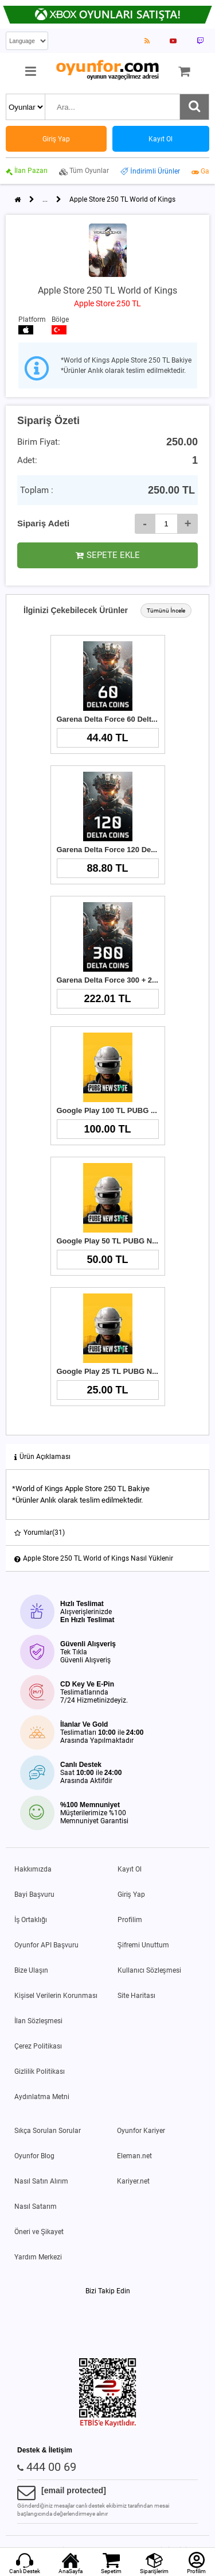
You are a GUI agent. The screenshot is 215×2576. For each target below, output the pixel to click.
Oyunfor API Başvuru (46, 1945)
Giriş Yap (131, 1894)
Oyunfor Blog (34, 2156)
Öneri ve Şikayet (39, 2232)
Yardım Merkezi (38, 2257)
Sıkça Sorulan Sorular (47, 2131)
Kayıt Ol (130, 1869)
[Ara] (194, 107)
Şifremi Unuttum (143, 1945)
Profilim (130, 1920)
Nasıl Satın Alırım (41, 2181)
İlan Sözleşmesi (38, 2021)
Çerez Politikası (38, 2046)
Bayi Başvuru (34, 1894)
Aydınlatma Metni (41, 2097)
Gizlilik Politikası (39, 2071)
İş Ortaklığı (30, 1920)
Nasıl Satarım (35, 2207)
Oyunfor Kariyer (141, 2131)
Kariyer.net (133, 2181)
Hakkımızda (33, 1869)
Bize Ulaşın (31, 1970)
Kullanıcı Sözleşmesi (149, 1970)
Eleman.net (134, 2156)
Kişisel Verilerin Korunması (55, 1996)
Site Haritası (136, 1996)
